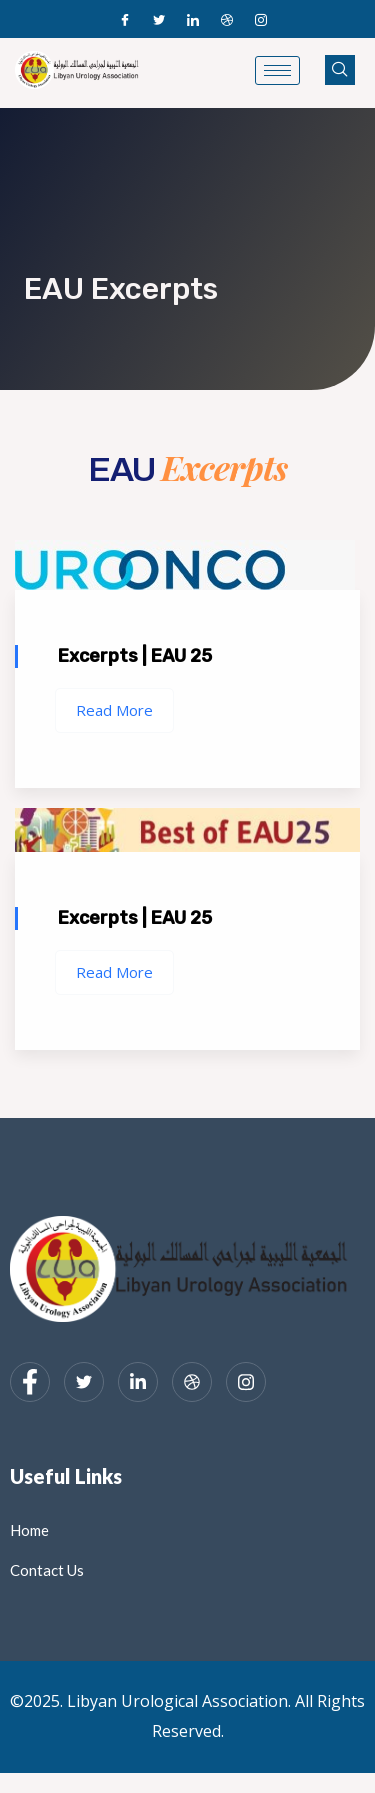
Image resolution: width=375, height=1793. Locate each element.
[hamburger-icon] (277, 70)
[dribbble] (192, 1382)
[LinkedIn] (193, 19)
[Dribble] (227, 19)
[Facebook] (125, 19)
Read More (114, 710)
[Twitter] (159, 19)
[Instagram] (261, 19)
